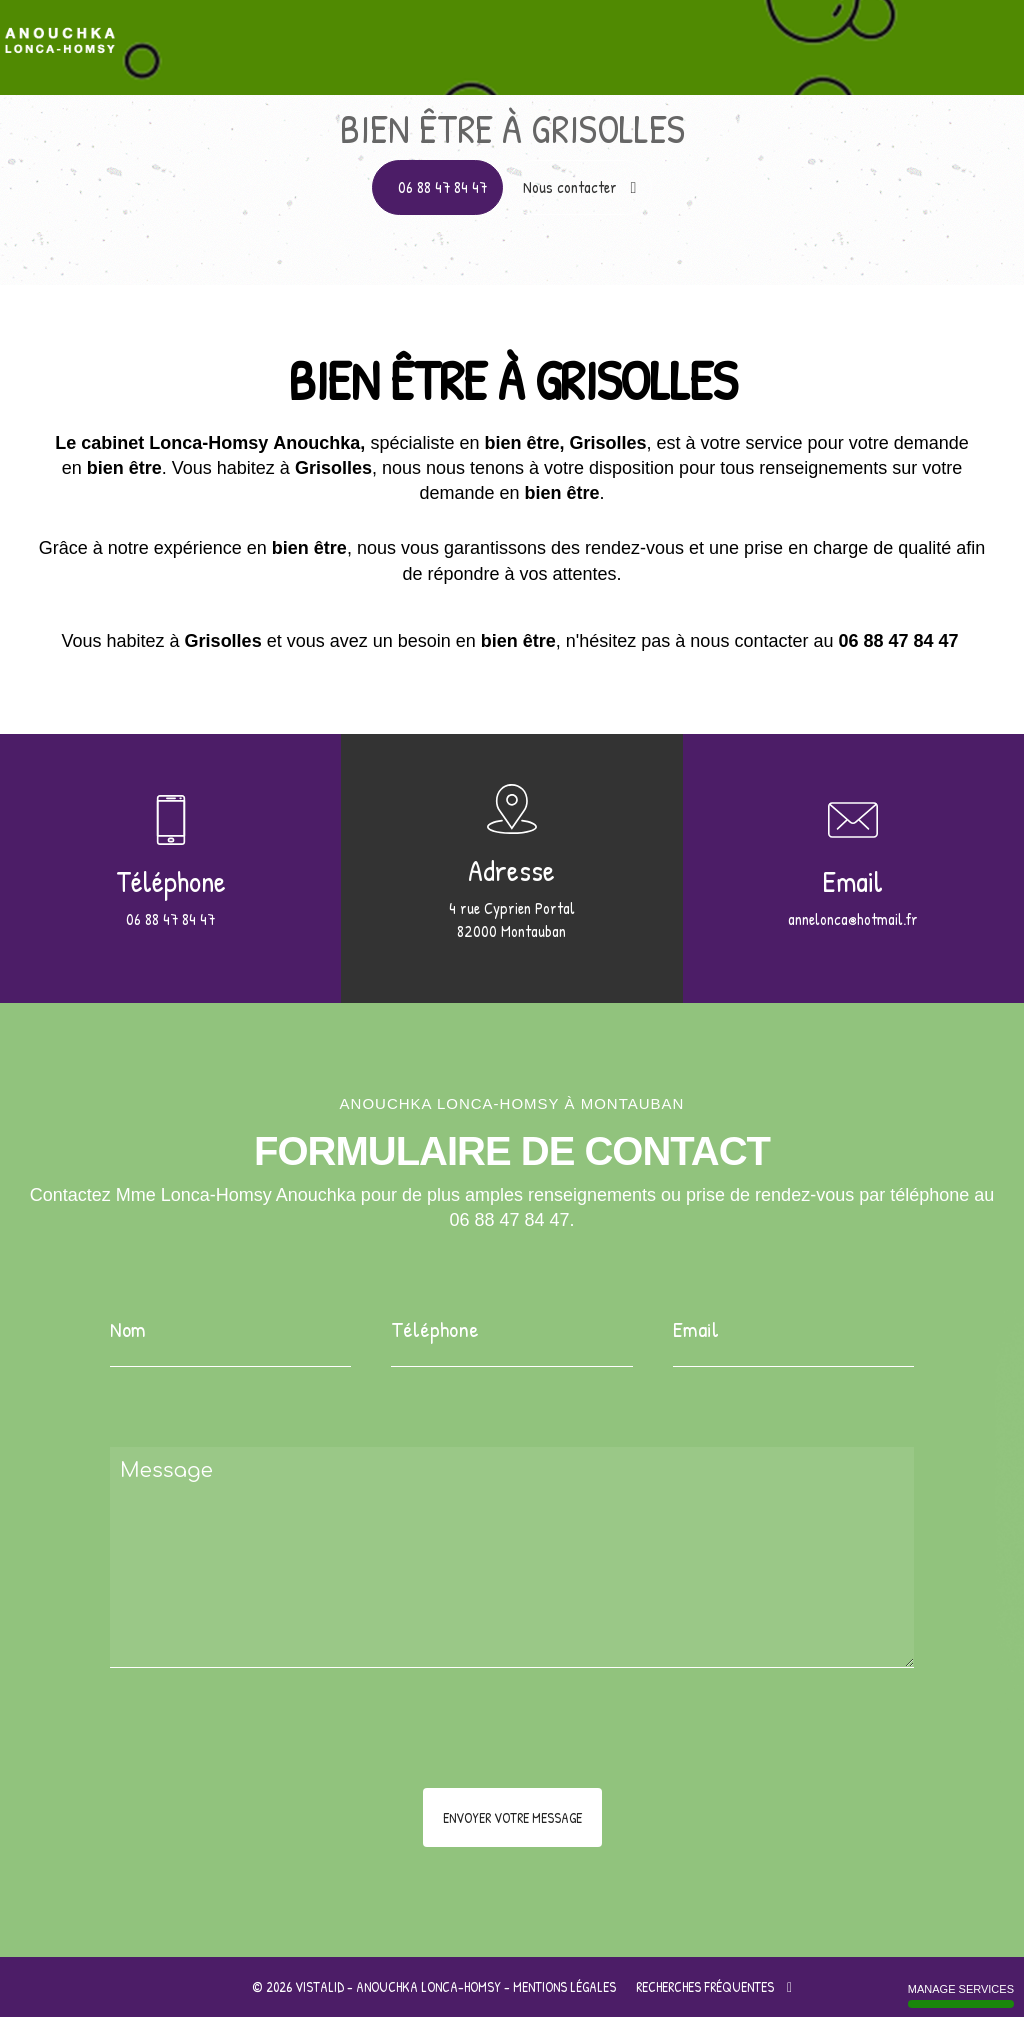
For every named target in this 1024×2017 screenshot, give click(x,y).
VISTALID (319, 1986)
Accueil (216, 33)
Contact (962, 33)
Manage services (961, 1995)
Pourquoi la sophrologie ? (592, 33)
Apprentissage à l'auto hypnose (374, 33)
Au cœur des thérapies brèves (806, 33)
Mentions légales (564, 1986)
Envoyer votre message (512, 1817)
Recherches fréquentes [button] (714, 1986)
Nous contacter (580, 187)
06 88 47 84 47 (442, 187)
